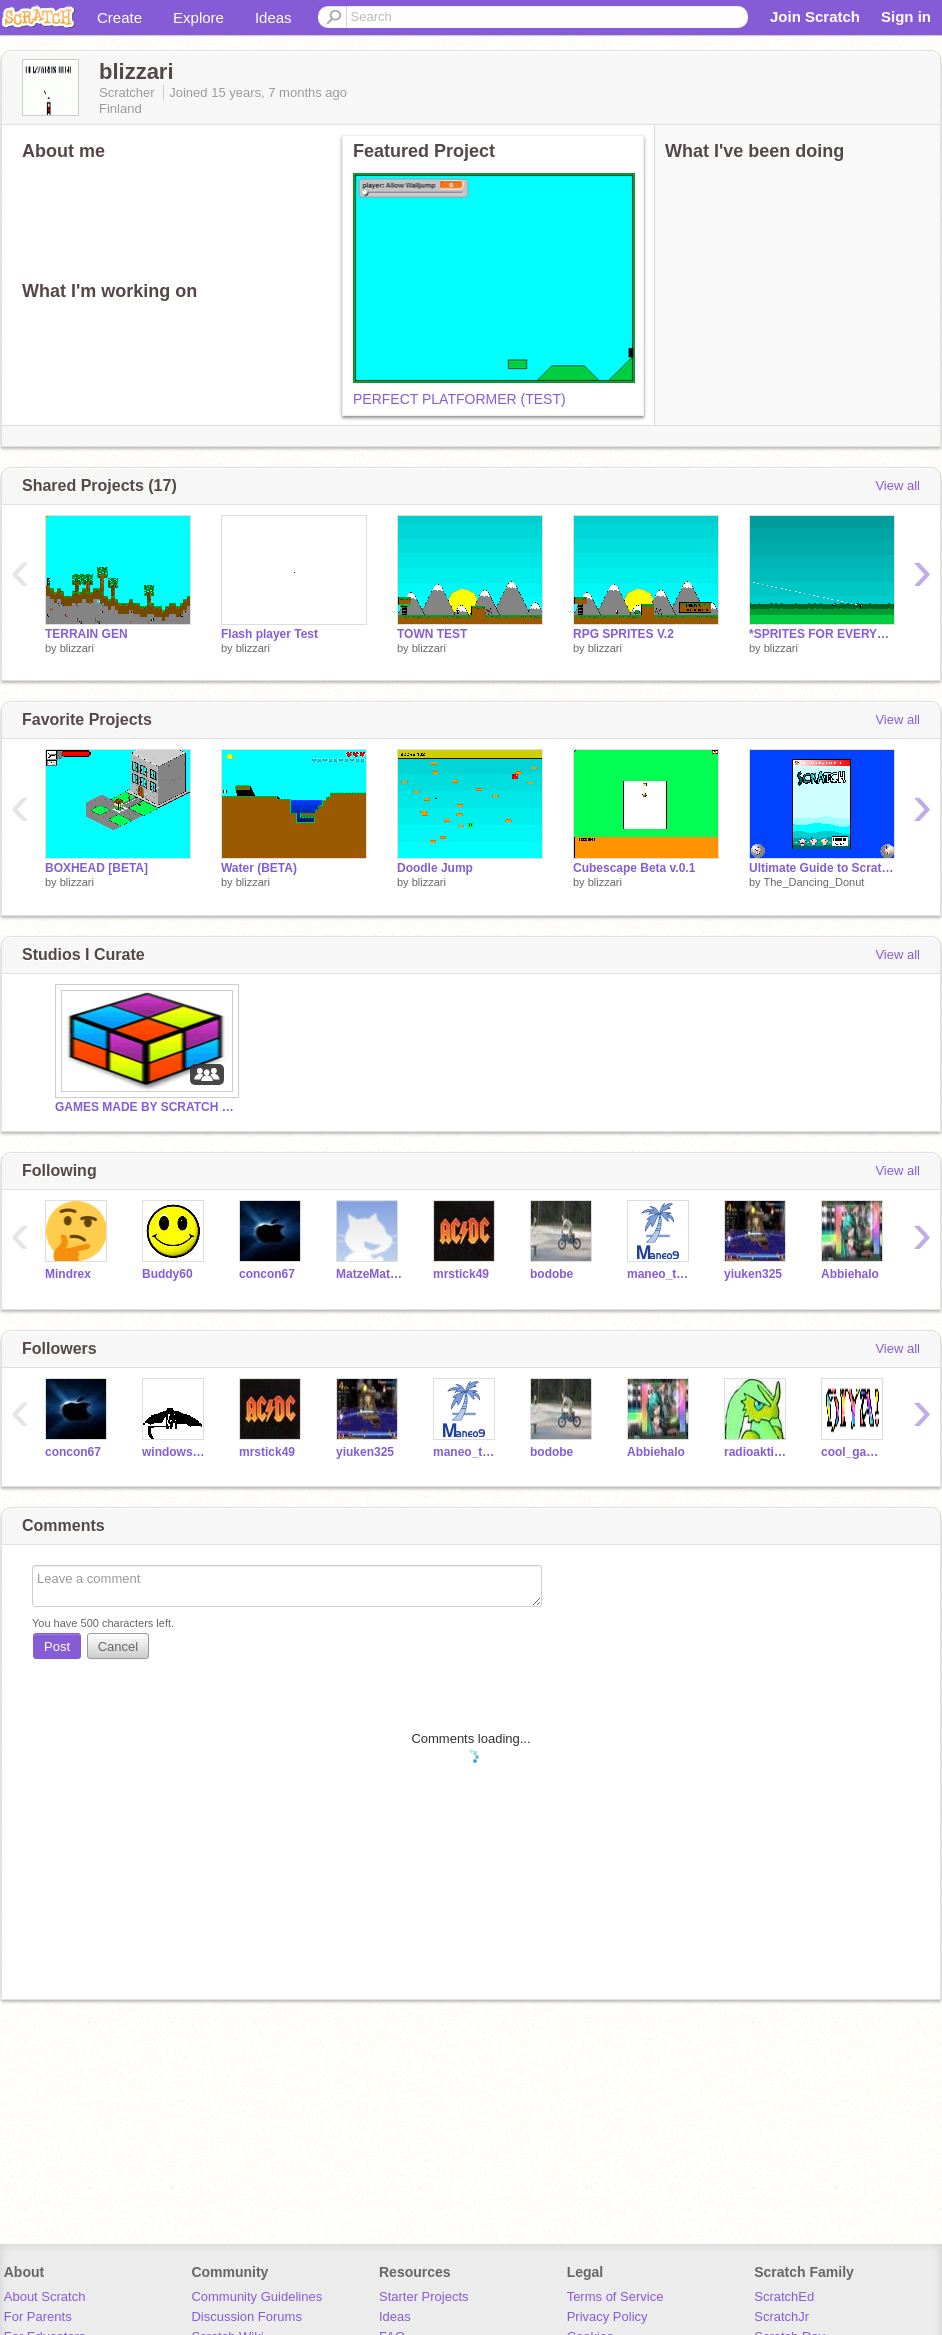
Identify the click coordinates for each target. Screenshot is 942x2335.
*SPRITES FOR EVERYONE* (822, 634)
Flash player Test (269, 634)
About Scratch (45, 2296)
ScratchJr (781, 2316)
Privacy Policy (607, 2316)
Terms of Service (615, 2296)
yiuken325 (753, 1274)
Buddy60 (167, 1274)
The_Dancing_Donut (813, 882)
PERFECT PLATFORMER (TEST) (459, 399)
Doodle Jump (435, 868)
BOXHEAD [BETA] (96, 868)
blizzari (77, 648)
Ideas (273, 17)
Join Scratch (815, 16)
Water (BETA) (259, 868)
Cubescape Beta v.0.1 (634, 868)
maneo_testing (660, 1274)
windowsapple (175, 1452)
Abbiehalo (850, 1274)
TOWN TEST (432, 634)
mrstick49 (461, 1274)
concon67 (267, 1274)
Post (57, 1646)
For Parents (38, 2316)
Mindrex (68, 1274)
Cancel (118, 1646)
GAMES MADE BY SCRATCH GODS (145, 1107)
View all (897, 485)
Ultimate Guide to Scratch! (822, 868)
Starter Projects (424, 2296)
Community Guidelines (256, 2296)
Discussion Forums (246, 2316)
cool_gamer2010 (854, 1452)
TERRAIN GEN (86, 634)
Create (119, 17)
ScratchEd (784, 2296)
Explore (198, 17)
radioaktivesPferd (757, 1452)
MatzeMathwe (369, 1274)
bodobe (551, 1274)
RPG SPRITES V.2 (623, 634)
